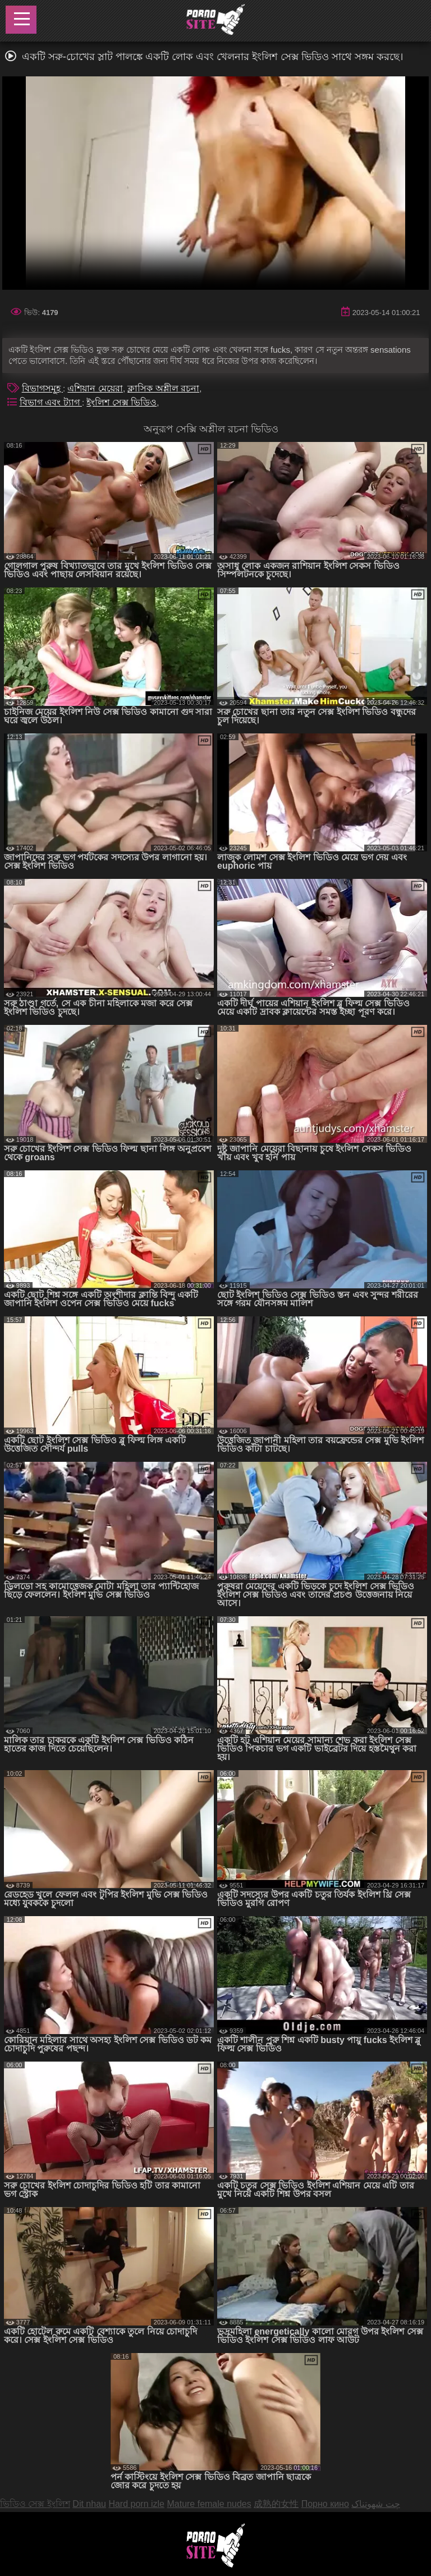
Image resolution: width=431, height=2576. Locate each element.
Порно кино (325, 2504)
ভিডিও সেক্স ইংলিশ (35, 2504)
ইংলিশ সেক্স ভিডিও (121, 402)
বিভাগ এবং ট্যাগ (51, 402)
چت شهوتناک (375, 2504)
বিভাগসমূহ (42, 388)
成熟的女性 (276, 2504)
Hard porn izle (136, 2504)
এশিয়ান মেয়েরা (94, 388)
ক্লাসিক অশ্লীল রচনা (163, 388)
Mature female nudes (209, 2504)
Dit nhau (89, 2504)
